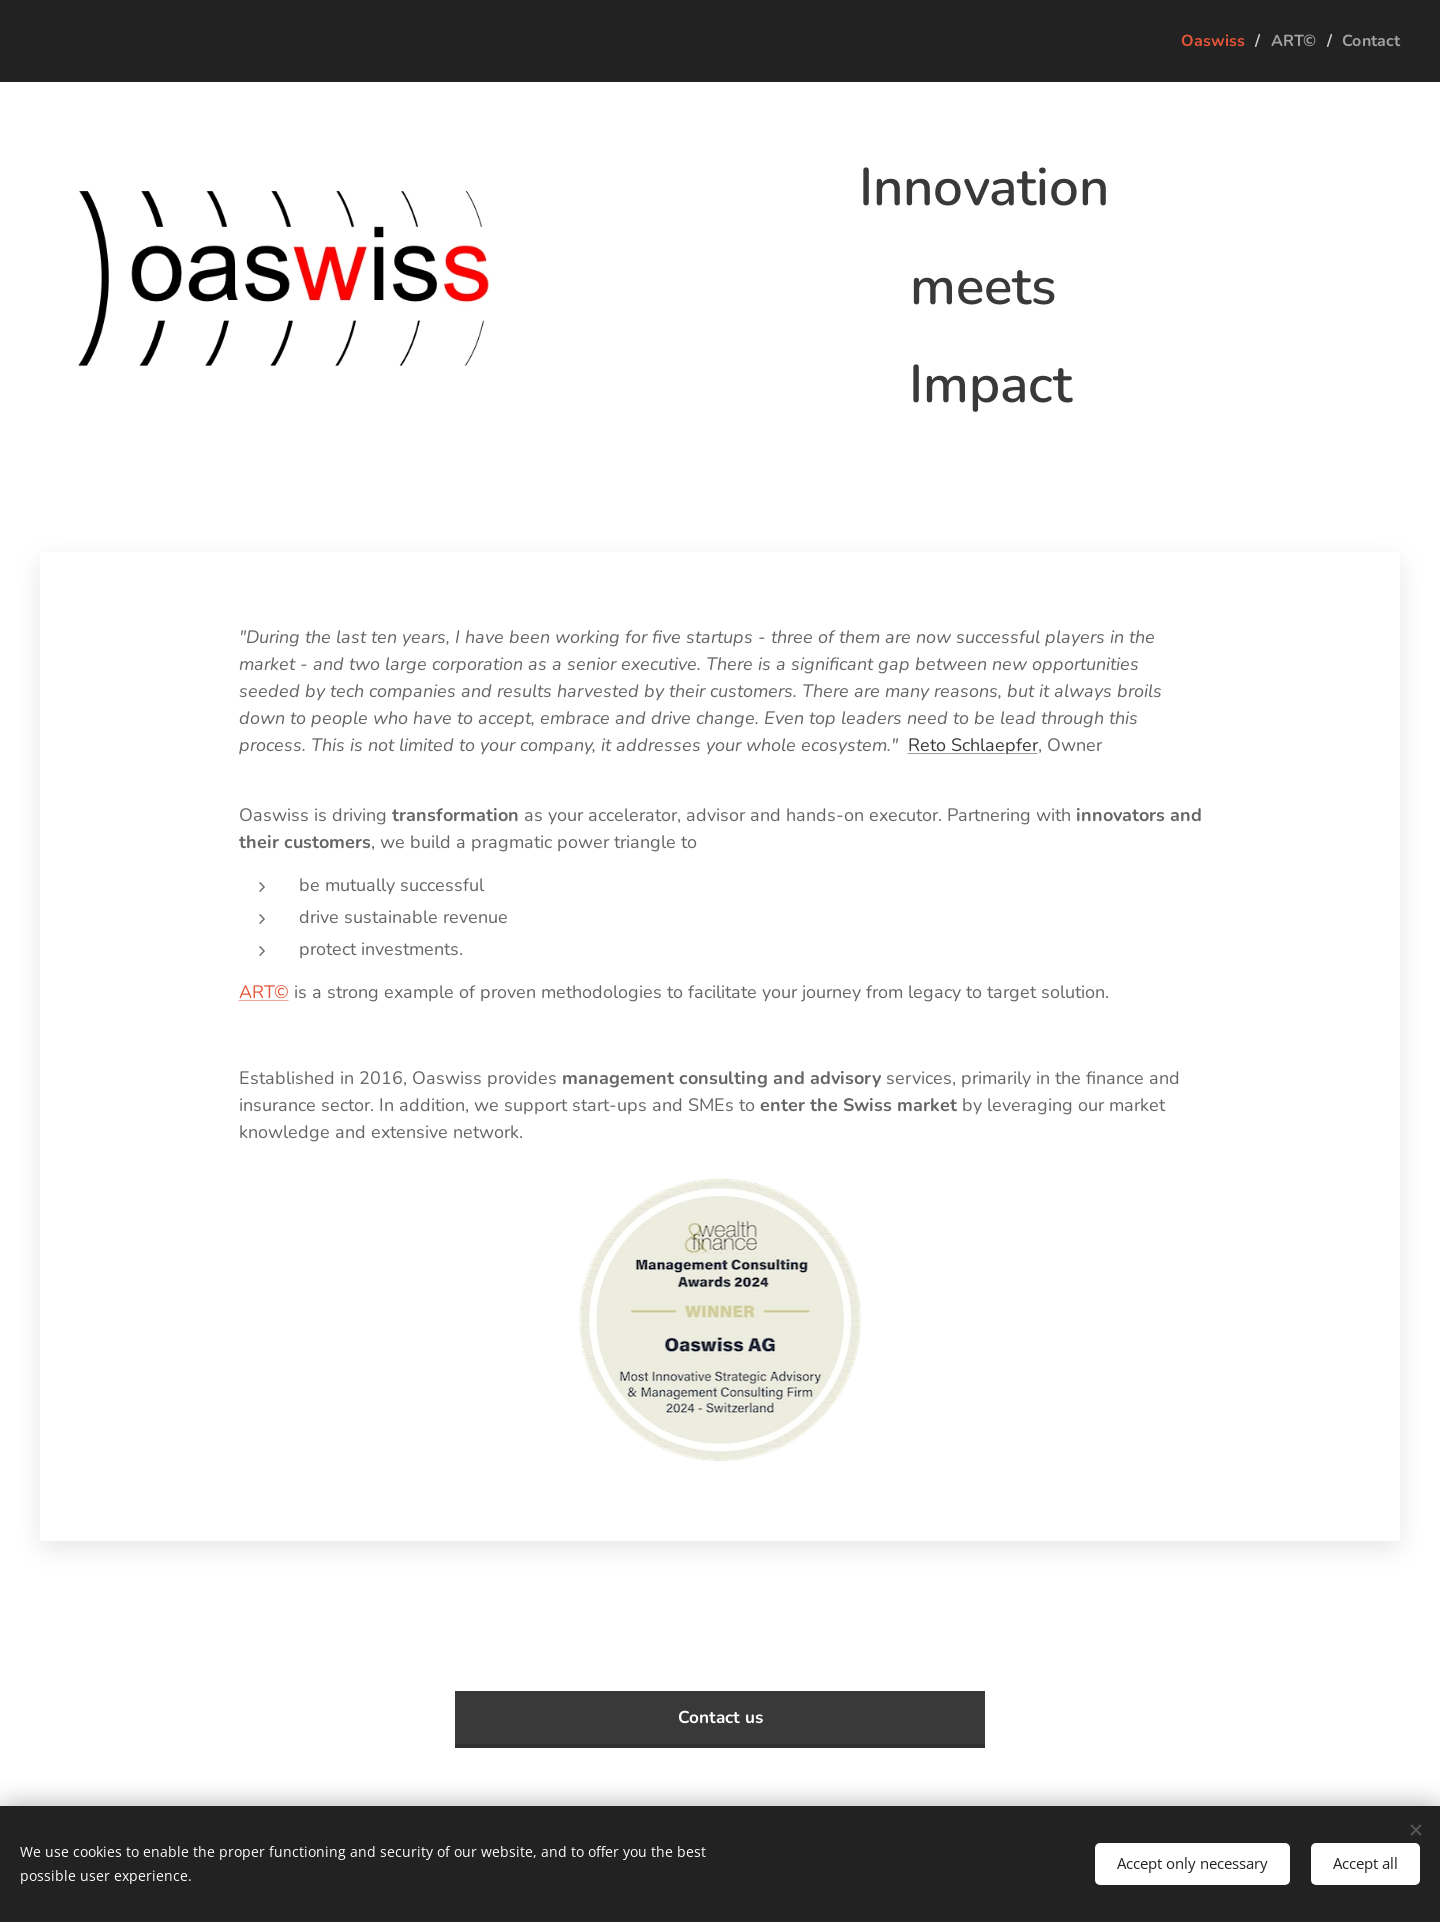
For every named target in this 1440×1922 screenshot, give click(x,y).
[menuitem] (1208, 41)
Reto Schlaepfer (973, 745)
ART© (264, 992)
